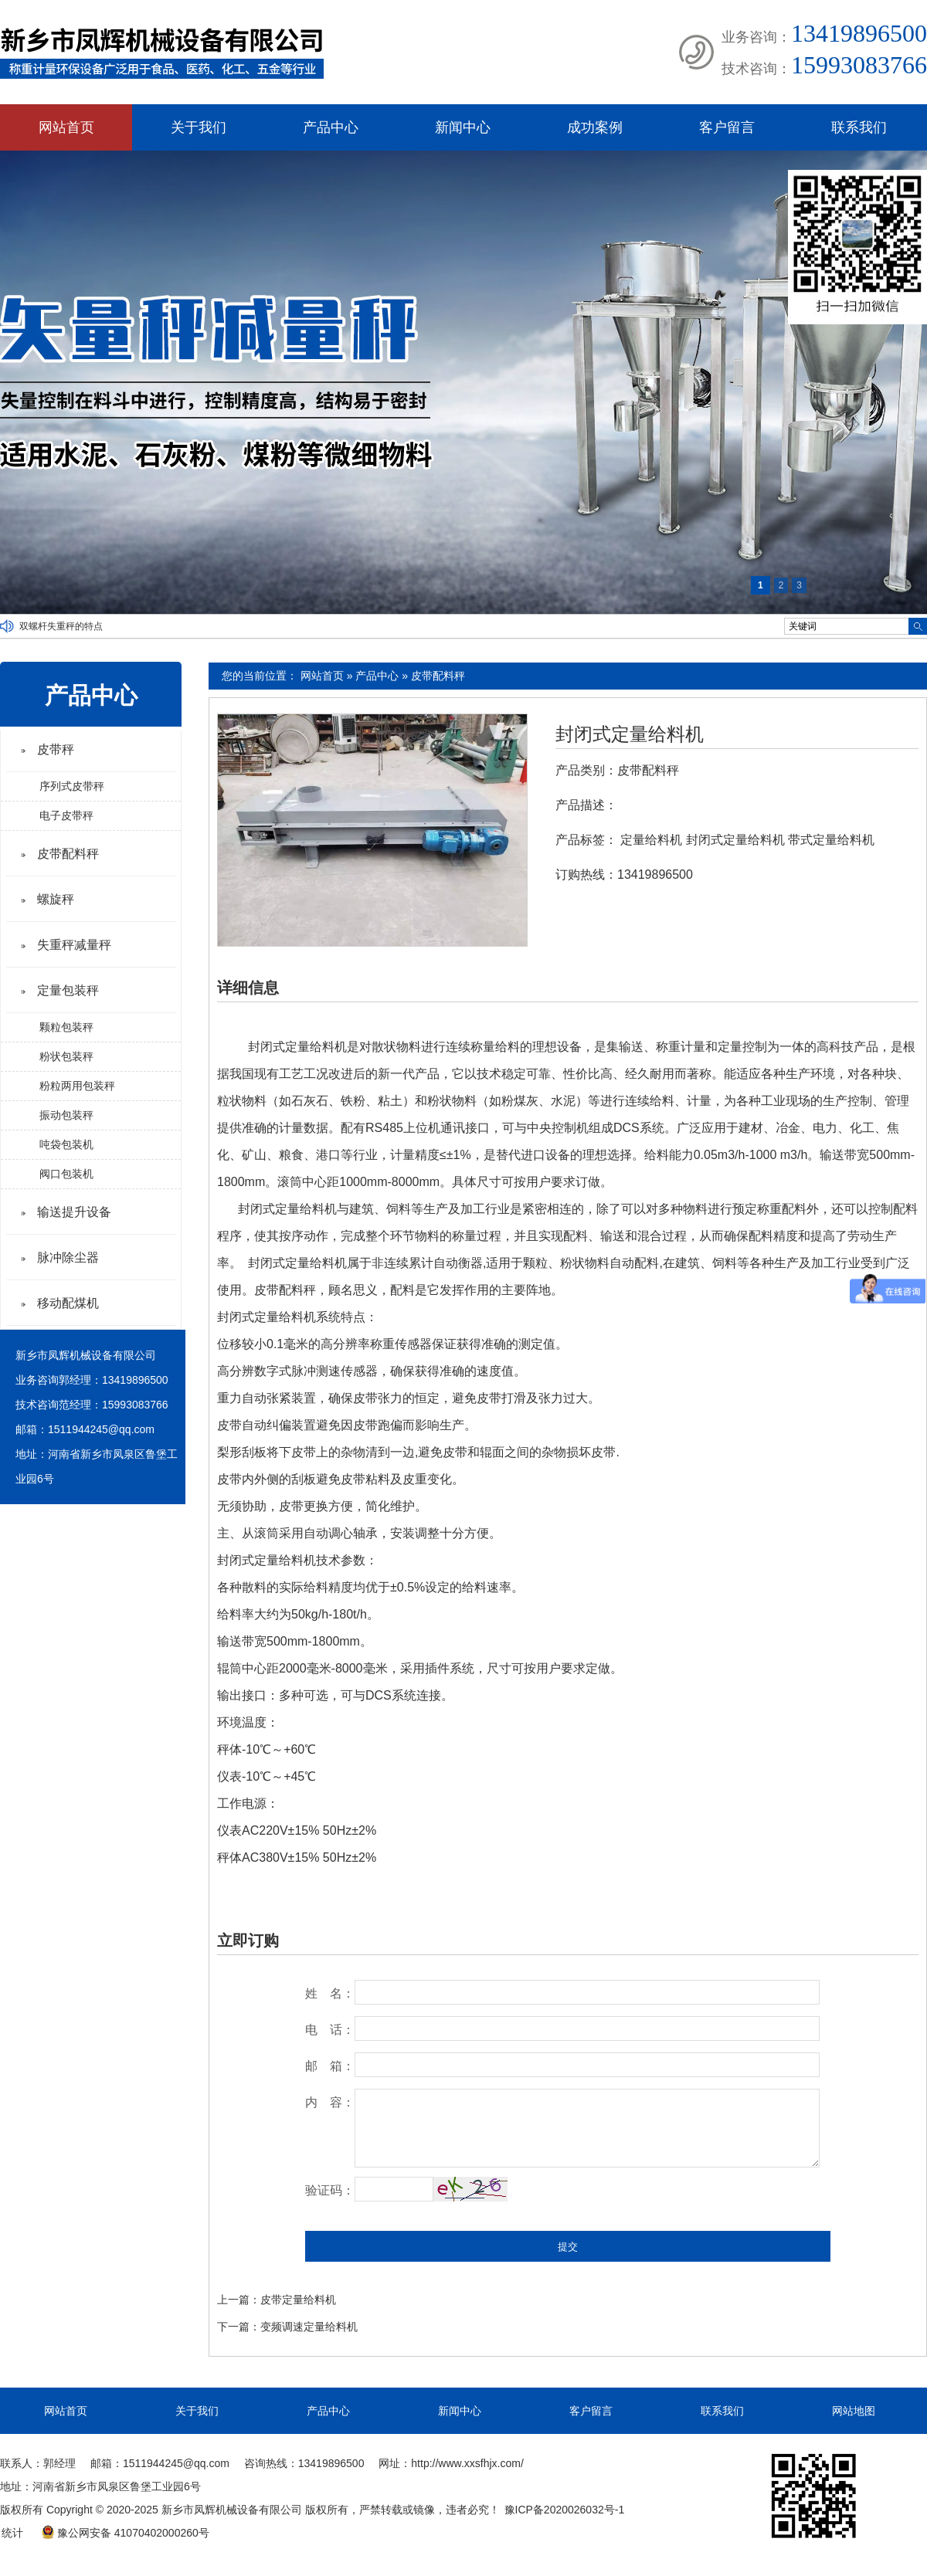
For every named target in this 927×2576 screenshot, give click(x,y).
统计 (12, 2533)
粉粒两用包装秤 (77, 1086)
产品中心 (330, 127)
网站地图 (853, 2411)
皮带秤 (55, 749)
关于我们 (198, 127)
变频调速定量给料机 (309, 2326)
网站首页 (66, 127)
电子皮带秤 (66, 815)
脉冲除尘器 (68, 1257)
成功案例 (595, 127)
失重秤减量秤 (74, 944)
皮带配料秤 (438, 675)
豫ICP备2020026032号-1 (564, 2509)
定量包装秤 (68, 990)
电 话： (330, 2029)
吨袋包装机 (66, 1144)
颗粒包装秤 (66, 1027)
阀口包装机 (66, 1174)
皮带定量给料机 (298, 2299)
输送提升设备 (74, 1212)
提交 (568, 2246)
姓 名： (330, 1993)
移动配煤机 (68, 1303)
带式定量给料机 (831, 839)
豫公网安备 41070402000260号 (125, 2533)
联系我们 (859, 127)
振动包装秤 (66, 1115)
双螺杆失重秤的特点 (61, 626)
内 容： (330, 2102)
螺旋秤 (55, 899)
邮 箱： (330, 2066)
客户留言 (727, 127)
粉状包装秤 (66, 1056)
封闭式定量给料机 (629, 734)
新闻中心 (463, 127)
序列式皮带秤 (71, 786)
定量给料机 (651, 839)
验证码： (330, 2190)
